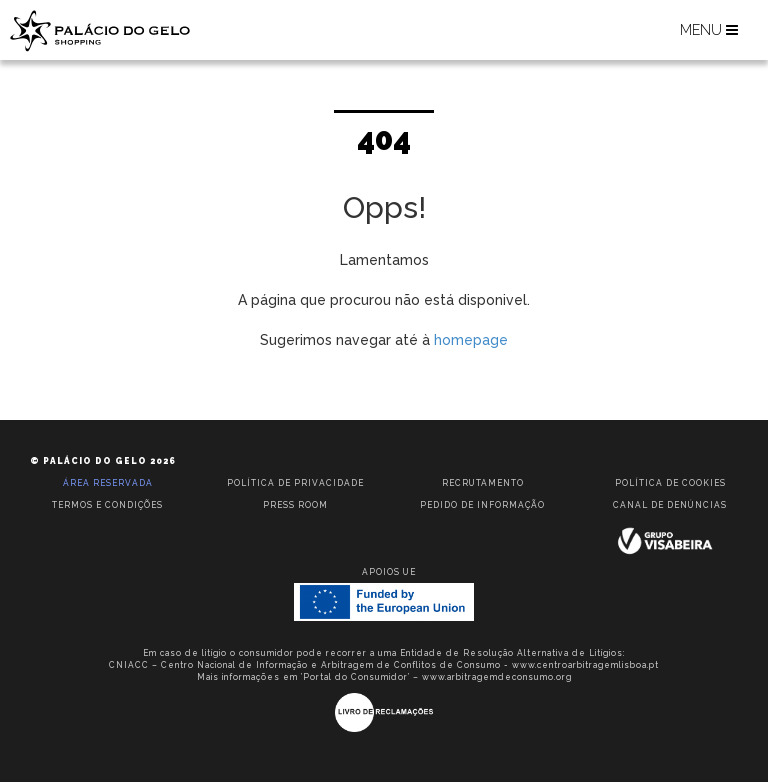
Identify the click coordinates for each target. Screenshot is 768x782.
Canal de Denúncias (670, 505)
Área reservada (108, 483)
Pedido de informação (482, 505)
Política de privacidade (295, 483)
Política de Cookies (670, 483)
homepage (471, 340)
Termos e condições (107, 505)
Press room (295, 505)
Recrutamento (483, 483)
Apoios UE (389, 572)
